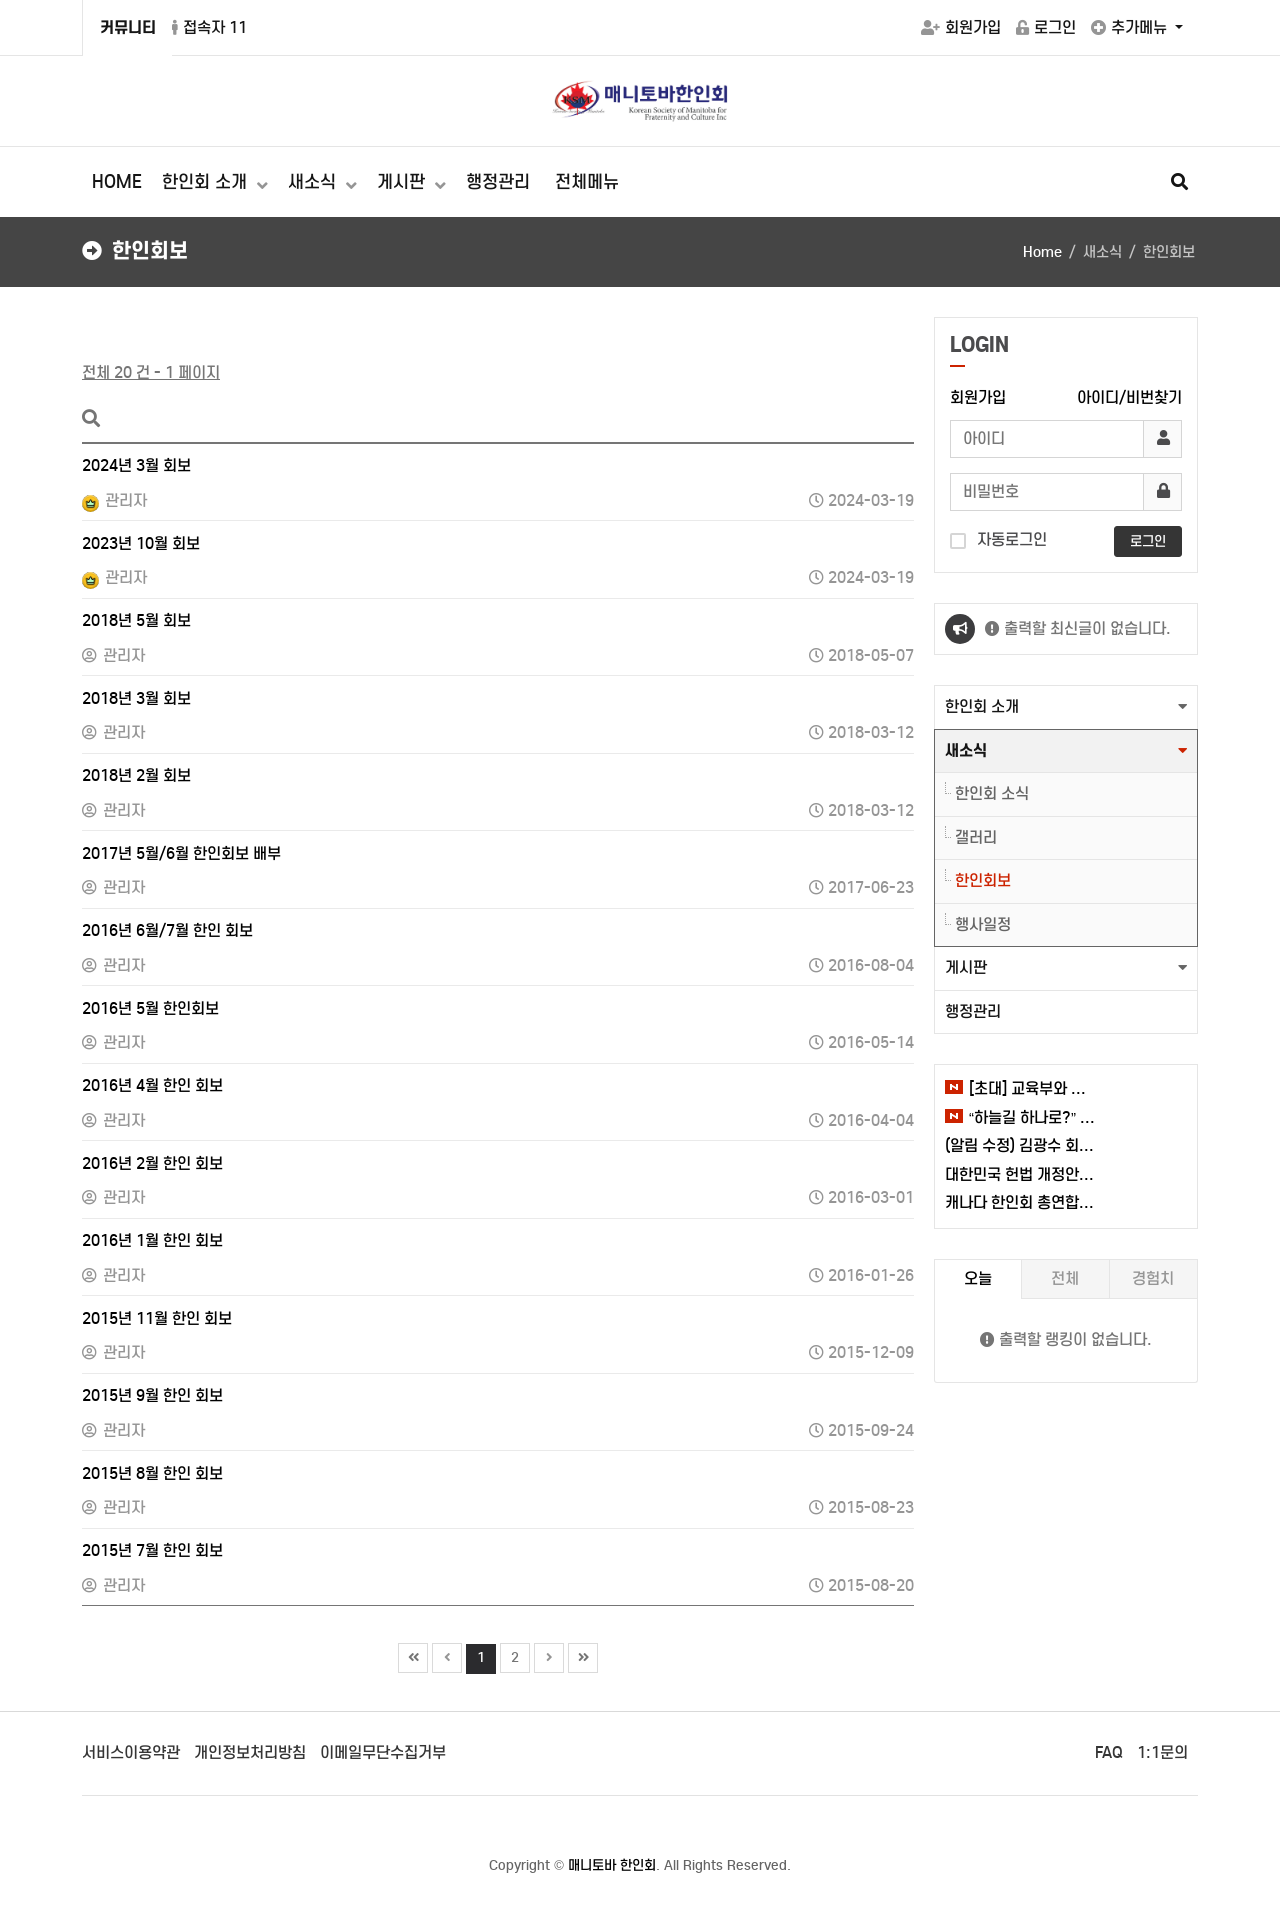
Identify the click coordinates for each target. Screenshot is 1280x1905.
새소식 (314, 182)
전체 (1065, 1278)
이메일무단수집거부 (383, 1752)
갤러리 (976, 837)
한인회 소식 (992, 793)
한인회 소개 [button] (982, 706)
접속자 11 (209, 27)
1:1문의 (1162, 1752)
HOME (117, 182)
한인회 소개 (207, 182)
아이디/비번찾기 (1129, 397)
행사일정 (983, 924)
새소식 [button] (966, 750)
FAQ (1109, 1752)
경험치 (1153, 1278)
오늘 (978, 1278)
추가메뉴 (1131, 27)
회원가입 (961, 27)
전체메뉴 (587, 182)
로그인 (1046, 27)
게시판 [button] (966, 967)
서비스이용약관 (131, 1752)
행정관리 (498, 182)
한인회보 (983, 880)
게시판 (403, 182)
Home (1042, 252)
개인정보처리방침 (250, 1752)
